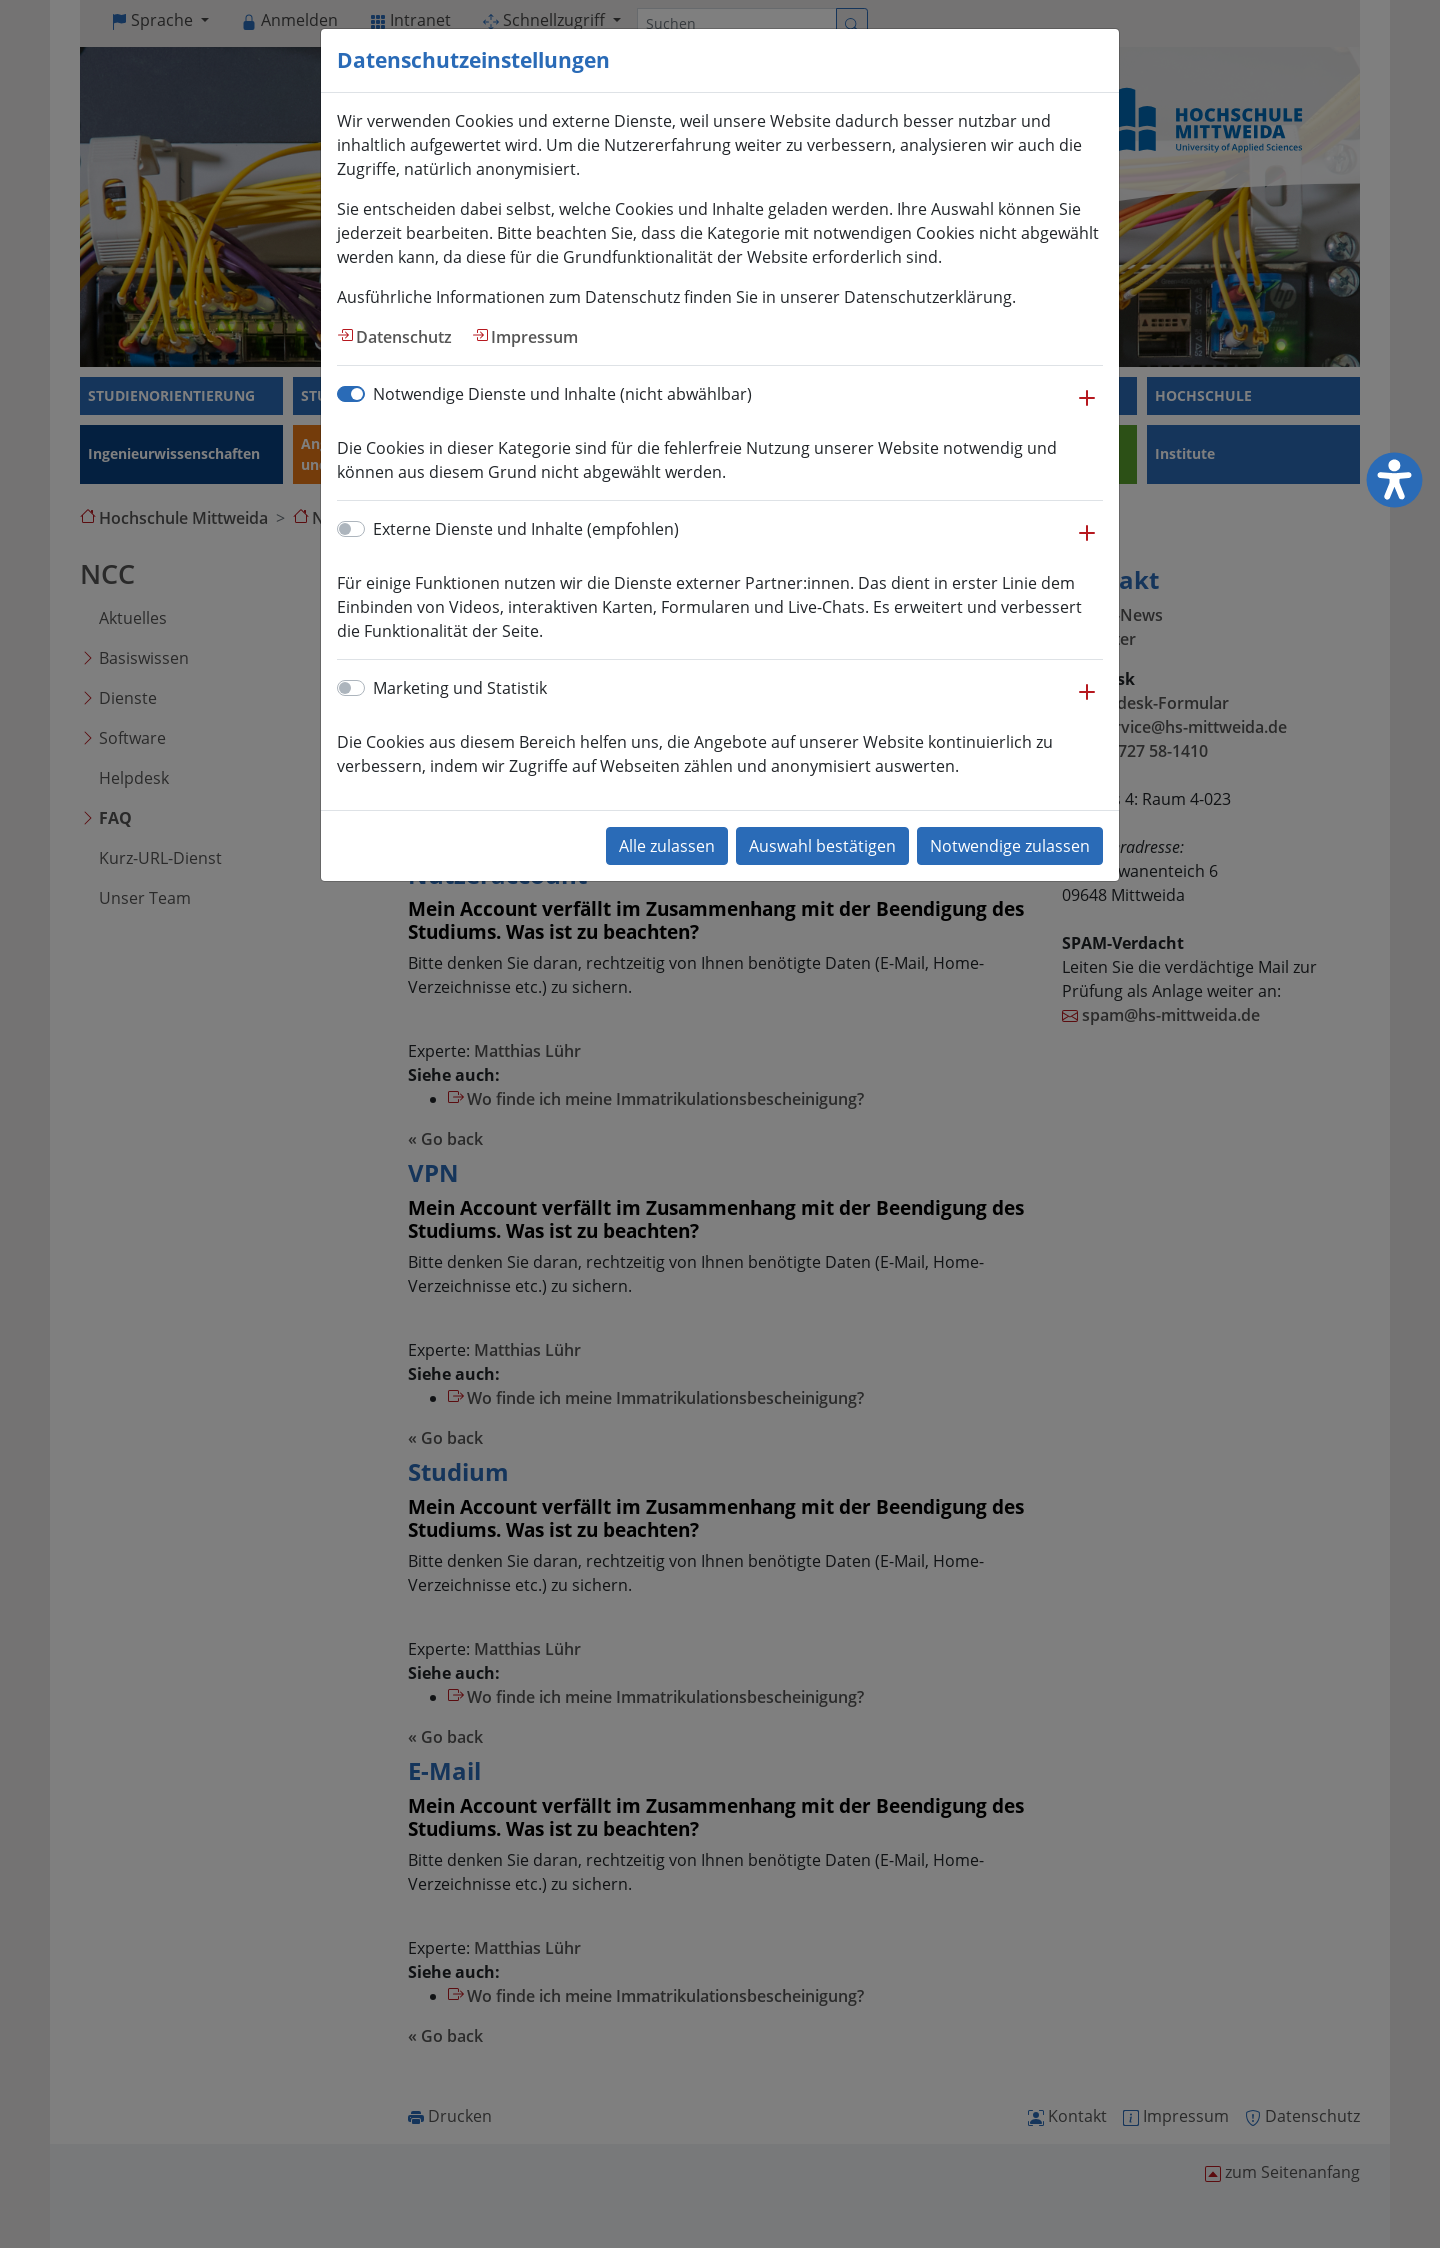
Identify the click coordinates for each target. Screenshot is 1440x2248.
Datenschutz (404, 337)
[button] (1087, 408)
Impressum (534, 337)
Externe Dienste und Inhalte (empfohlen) (526, 529)
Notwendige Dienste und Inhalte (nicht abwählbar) (562, 394)
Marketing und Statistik (460, 688)
